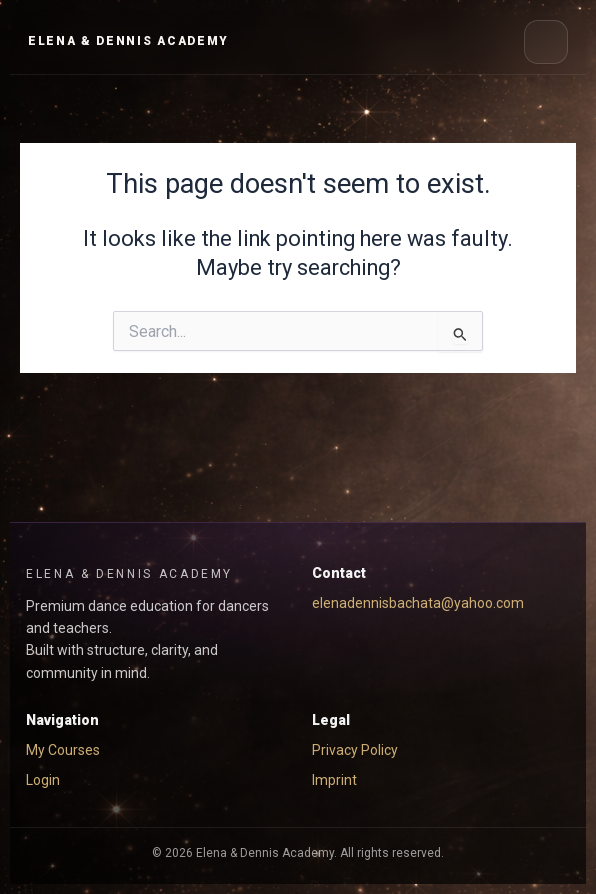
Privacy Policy (355, 750)
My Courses (63, 750)
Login (43, 780)
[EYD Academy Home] (128, 42)
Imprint (334, 780)
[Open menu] (546, 42)
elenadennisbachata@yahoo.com (418, 603)
